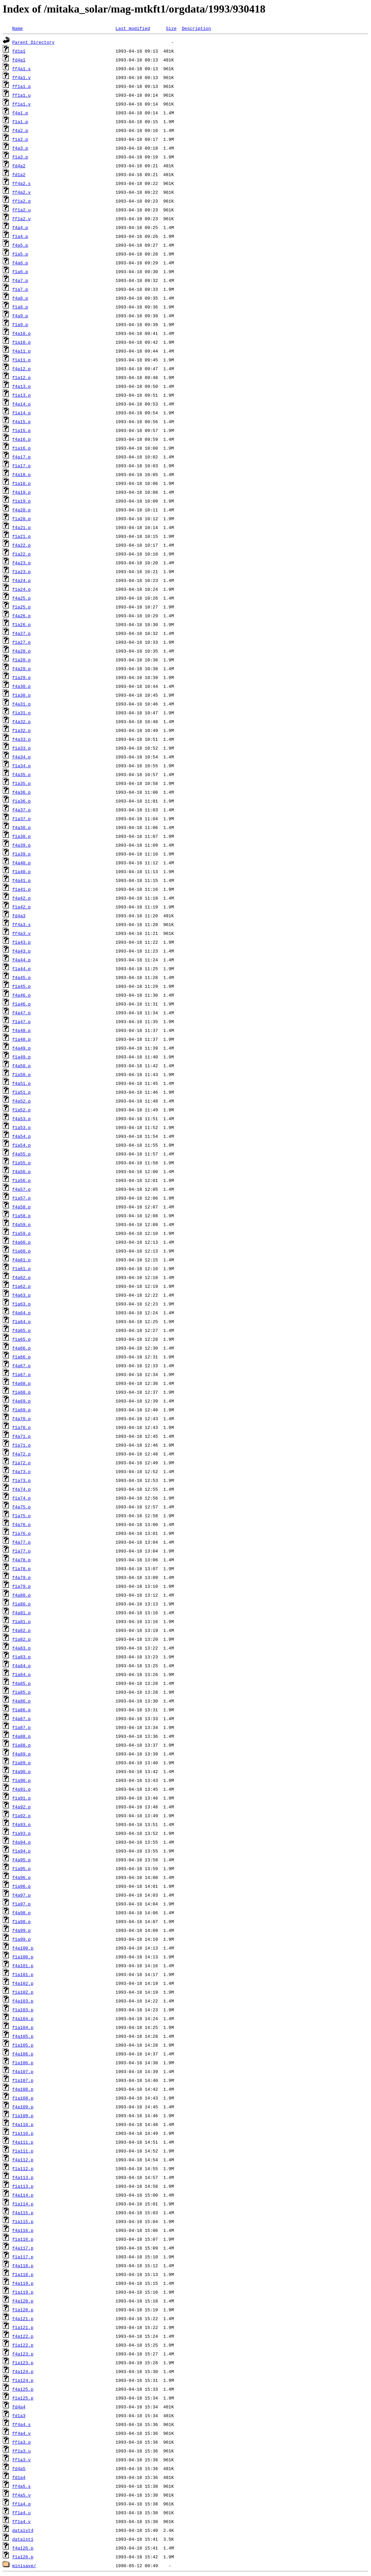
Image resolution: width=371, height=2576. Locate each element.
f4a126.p (22, 2548)
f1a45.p (21, 986)
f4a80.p (21, 1595)
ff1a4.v (21, 2521)
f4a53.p (21, 1118)
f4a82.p (21, 1630)
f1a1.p (20, 121)
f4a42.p (21, 898)
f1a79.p (21, 1586)
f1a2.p (20, 139)
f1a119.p (22, 2292)
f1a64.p (21, 1321)
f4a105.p (22, 2036)
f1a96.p (21, 1886)
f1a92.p (21, 1815)
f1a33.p (21, 748)
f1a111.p (22, 2151)
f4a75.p (21, 1507)
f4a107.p (22, 2071)
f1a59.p (21, 1233)
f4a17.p (21, 457)
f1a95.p (21, 1868)
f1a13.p (21, 395)
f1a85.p (21, 1692)
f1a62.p (21, 1286)
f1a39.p (21, 854)
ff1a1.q (21, 86)
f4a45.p (21, 977)
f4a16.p (21, 439)
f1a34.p (21, 766)
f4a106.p (22, 2054)
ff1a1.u (21, 95)
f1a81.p (21, 1621)
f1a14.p (21, 413)
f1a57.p (21, 1198)
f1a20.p (21, 518)
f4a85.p (21, 1683)
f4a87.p (21, 1718)
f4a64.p (21, 1313)
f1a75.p (21, 1515)
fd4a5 (18, 2468)
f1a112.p (22, 2168)
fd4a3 (18, 916)
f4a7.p (20, 280)
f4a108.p (22, 2089)
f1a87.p (21, 1727)
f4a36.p (21, 792)
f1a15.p (21, 430)
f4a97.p (21, 1895)
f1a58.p (21, 1215)
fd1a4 (18, 2477)
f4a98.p (21, 1913)
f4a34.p (21, 757)
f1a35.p (21, 783)
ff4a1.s (21, 68)
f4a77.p (21, 1542)
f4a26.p (21, 616)
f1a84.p (21, 1674)
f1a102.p (22, 1992)
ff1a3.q (21, 2442)
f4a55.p (21, 1154)
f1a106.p (22, 2063)
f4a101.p (22, 1965)
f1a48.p (21, 1039)
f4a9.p (20, 316)
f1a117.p (22, 2257)
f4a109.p (22, 2107)
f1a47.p (21, 1021)
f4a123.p (22, 2354)
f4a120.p (22, 2301)
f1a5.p (20, 254)
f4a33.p (21, 739)
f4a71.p (21, 1436)
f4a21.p (21, 527)
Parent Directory (33, 42)
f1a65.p (21, 1339)
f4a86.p (21, 1701)
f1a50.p (21, 1074)
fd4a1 (18, 60)
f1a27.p (21, 642)
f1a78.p (21, 1568)
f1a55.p (21, 1163)
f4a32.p (21, 721)
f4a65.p (21, 1330)
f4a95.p (21, 1860)
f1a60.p (21, 1251)
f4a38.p (21, 827)
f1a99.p (21, 1939)
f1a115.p (22, 2221)
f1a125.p (22, 2398)
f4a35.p (21, 774)
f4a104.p (22, 2018)
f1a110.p (22, 2133)
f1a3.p (20, 157)
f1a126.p (22, 2557)
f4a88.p (21, 1736)
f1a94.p (21, 1851)
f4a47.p (21, 1013)
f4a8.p (20, 298)
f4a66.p (21, 1348)
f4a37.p (21, 810)
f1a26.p (21, 624)
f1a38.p (21, 836)
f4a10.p (21, 333)
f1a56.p (21, 1180)
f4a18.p (21, 474)
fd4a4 (18, 2407)
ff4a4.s (21, 2424)
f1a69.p (21, 1410)
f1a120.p (22, 2310)
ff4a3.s (21, 924)
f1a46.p (21, 1004)
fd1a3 (18, 2415)
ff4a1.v (21, 77)
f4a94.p (21, 1842)
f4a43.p (21, 951)
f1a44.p (21, 968)
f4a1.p (20, 113)
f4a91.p (21, 1789)
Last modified (133, 28)
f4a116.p (22, 2230)
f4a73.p (21, 1471)
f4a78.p (21, 1560)
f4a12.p (21, 368)
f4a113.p (22, 2177)
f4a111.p (22, 2142)
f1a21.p (21, 536)
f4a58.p (21, 1207)
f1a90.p (21, 1780)
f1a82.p (21, 1639)
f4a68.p (21, 1383)
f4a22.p (21, 545)
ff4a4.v (21, 2433)
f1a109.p (22, 2115)
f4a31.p (21, 704)
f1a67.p (21, 1374)
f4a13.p (21, 386)
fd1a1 (18, 51)
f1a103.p (22, 2010)
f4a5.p (20, 245)
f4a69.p (21, 1401)
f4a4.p (20, 227)
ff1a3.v (21, 2460)
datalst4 (22, 2530)
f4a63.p (21, 1295)
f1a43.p (21, 942)
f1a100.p (22, 1957)
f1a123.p (22, 2362)
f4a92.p (21, 1807)
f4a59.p (21, 1224)
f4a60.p (21, 1242)
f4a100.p (22, 1948)
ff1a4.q (21, 2504)
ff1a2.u (21, 210)
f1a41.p (21, 889)
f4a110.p (22, 2124)
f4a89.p (21, 1754)
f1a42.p (21, 907)
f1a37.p (21, 818)
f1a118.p (22, 2274)
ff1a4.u (21, 2512)
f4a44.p (21, 960)
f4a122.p (22, 2336)
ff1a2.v (21, 218)
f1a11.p (21, 360)
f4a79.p (21, 1577)
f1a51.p (21, 1092)
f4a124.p (22, 2371)
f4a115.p (22, 2213)
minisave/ (24, 2565)
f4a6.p (20, 263)
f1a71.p (21, 1445)
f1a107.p (22, 2080)
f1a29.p (21, 677)
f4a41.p (21, 880)
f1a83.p (21, 1657)
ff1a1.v (21, 104)
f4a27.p (21, 633)
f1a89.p (21, 1763)
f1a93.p (21, 1833)
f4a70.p (21, 1418)
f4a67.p (21, 1365)
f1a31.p (21, 713)
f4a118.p (22, 2265)
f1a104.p (22, 2027)
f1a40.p (21, 871)
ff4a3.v (21, 933)
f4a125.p (22, 2389)
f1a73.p (21, 1480)
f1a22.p (21, 554)
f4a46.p (21, 995)
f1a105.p (22, 2045)
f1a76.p (21, 1533)
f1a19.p (21, 501)
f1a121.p (22, 2327)
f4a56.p (21, 1171)
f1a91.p (21, 1798)
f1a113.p (22, 2186)
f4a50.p (21, 1066)
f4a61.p (21, 1260)
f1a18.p (21, 483)
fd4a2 (18, 166)
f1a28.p (21, 660)
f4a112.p (22, 2160)
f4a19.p (21, 492)
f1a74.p (21, 1498)
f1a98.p (21, 1921)
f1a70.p (21, 1427)
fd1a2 (18, 174)
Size (171, 28)
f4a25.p (21, 598)
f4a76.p (21, 1524)
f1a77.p (21, 1551)
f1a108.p (22, 2098)
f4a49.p (21, 1048)
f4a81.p (21, 1613)
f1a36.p (21, 801)
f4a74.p (21, 1489)
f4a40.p (21, 863)
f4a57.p (21, 1189)
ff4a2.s (21, 183)
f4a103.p (22, 2001)
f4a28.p (21, 651)
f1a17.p (21, 466)
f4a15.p (21, 421)
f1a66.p (21, 1357)
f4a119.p (22, 2283)
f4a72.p (21, 1454)
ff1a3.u (21, 2451)
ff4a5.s (21, 2486)
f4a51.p (21, 1083)
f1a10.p (21, 342)
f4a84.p (21, 1665)
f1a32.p (21, 730)
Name (17, 28)
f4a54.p (21, 1136)
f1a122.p (22, 2345)
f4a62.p (21, 1277)
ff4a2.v (21, 192)
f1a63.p (21, 1304)
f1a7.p (20, 289)
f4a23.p (21, 563)
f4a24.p (21, 580)
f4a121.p (22, 2318)
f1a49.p (21, 1057)
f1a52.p (21, 1110)
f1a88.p (21, 1745)
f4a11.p (21, 351)
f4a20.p (21, 510)
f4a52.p (21, 1101)
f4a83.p (21, 1648)
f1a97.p (21, 1904)
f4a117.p (22, 2248)
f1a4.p (20, 236)
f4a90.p (21, 1771)
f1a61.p (21, 1268)
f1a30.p (21, 695)
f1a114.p (22, 2204)
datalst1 (22, 2539)
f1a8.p (20, 307)
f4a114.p (22, 2195)
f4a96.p (21, 1877)
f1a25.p (21, 607)
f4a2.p (20, 130)
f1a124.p (22, 2380)
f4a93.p (21, 1824)
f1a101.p (22, 1974)
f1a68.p (21, 1392)
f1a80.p (21, 1604)
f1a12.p (21, 377)
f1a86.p (21, 1710)
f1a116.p (22, 2239)
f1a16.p (21, 448)
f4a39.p (21, 845)
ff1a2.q (21, 201)
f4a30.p (21, 686)
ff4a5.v (21, 2495)
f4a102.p (22, 1983)
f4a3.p (20, 148)
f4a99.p (21, 1930)
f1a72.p (21, 1463)
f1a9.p (20, 324)
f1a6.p (20, 271)
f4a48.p (21, 1030)
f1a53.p (21, 1127)
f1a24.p (21, 589)
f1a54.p (21, 1145)
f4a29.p (21, 668)
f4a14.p (21, 404)
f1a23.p (21, 571)
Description (196, 28)
